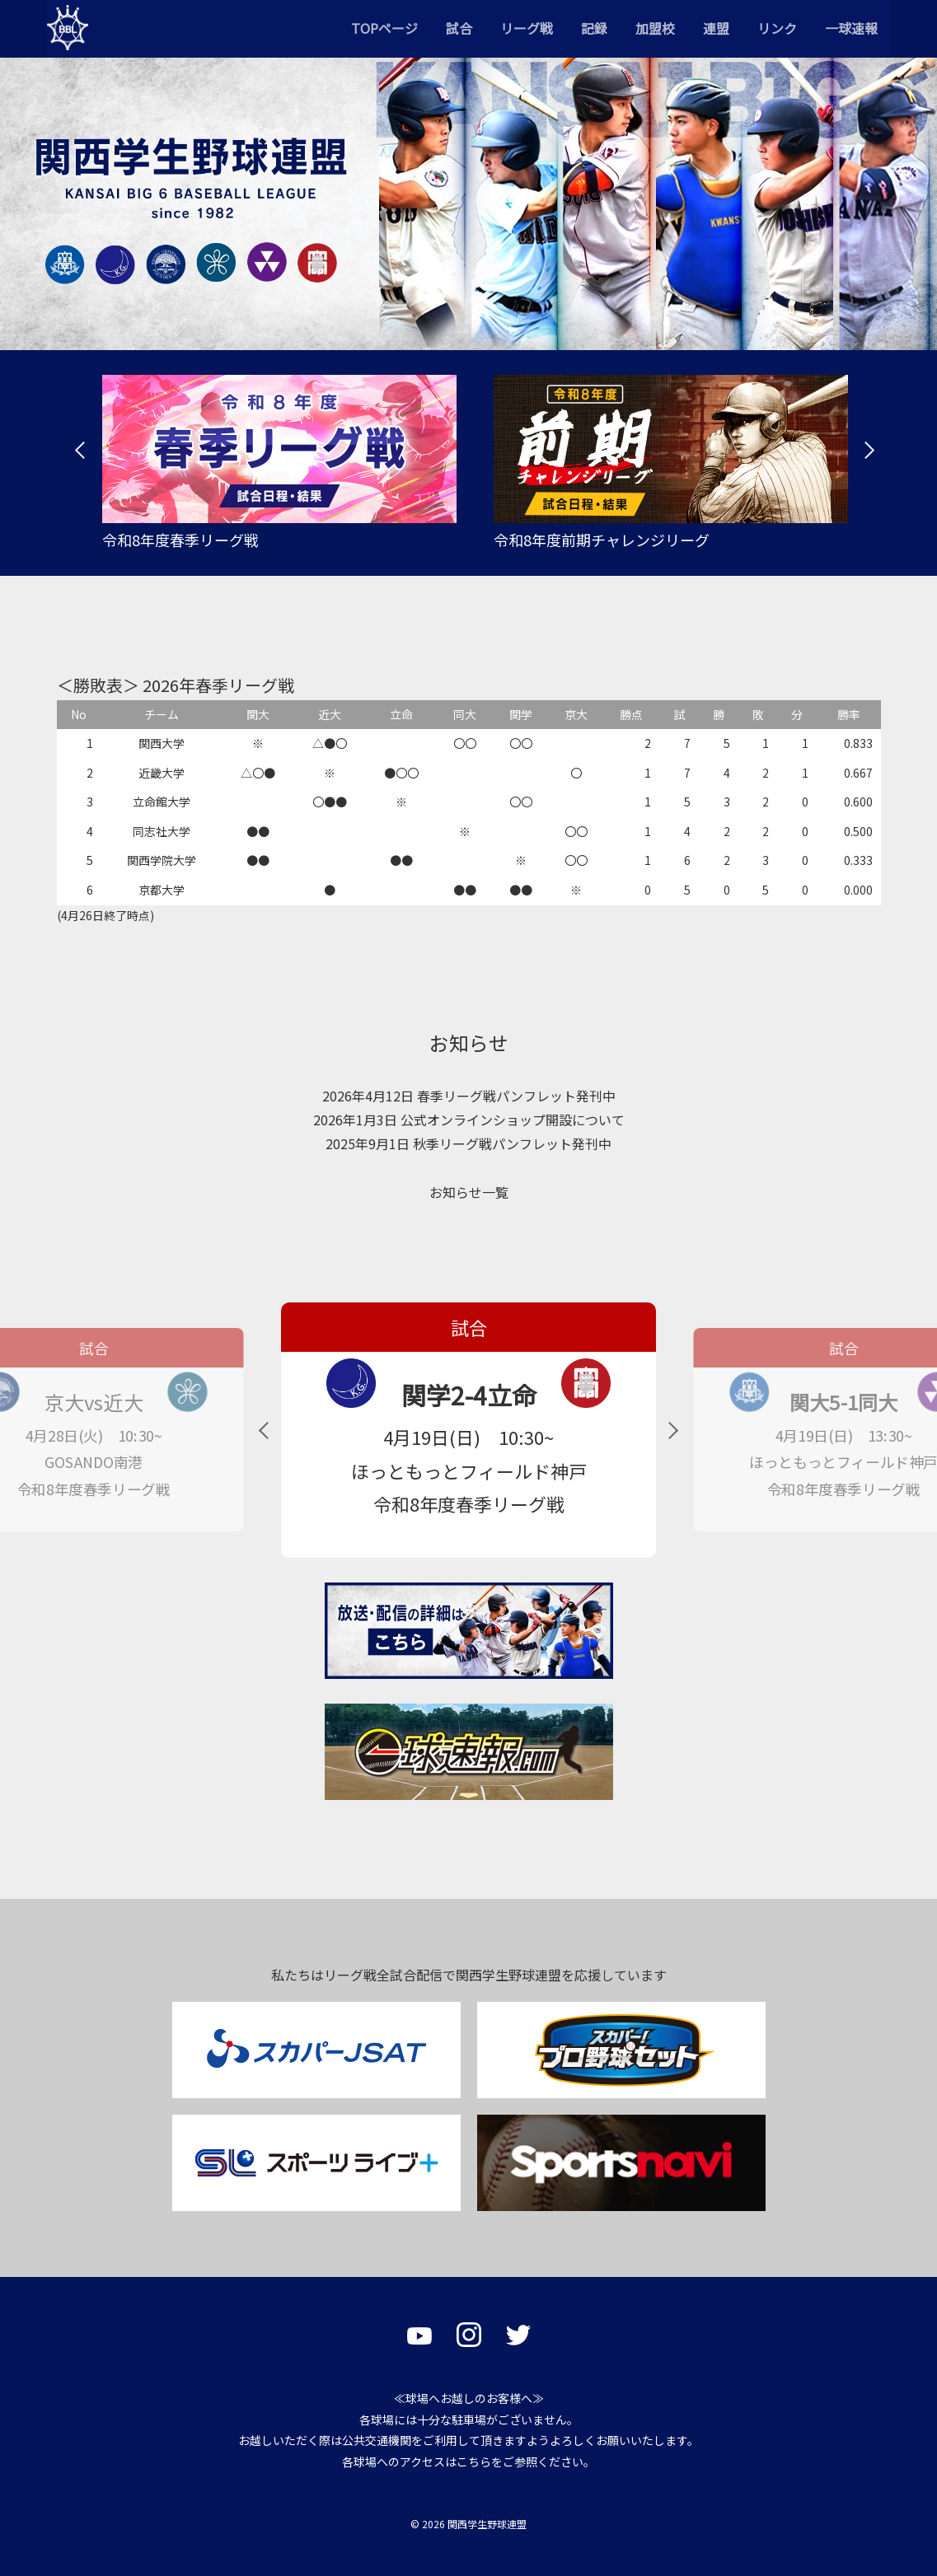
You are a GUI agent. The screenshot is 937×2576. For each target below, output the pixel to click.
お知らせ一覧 (468, 1192)
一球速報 (851, 28)
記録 (594, 28)
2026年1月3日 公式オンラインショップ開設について (469, 1119)
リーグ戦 (526, 28)
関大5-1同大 (843, 1402)
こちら (474, 2461)
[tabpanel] (273, 463)
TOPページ (384, 28)
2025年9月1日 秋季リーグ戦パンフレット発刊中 (468, 1143)
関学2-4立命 (468, 1395)
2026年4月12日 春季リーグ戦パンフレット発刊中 (469, 1096)
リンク (777, 28)
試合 (459, 28)
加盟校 (655, 28)
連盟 (716, 28)
